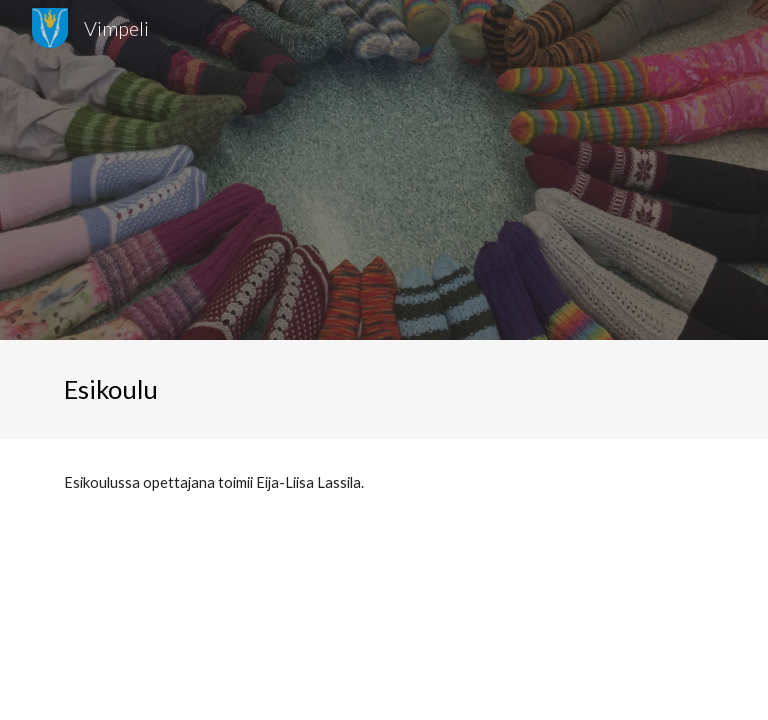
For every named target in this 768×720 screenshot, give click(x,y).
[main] (131, 389)
